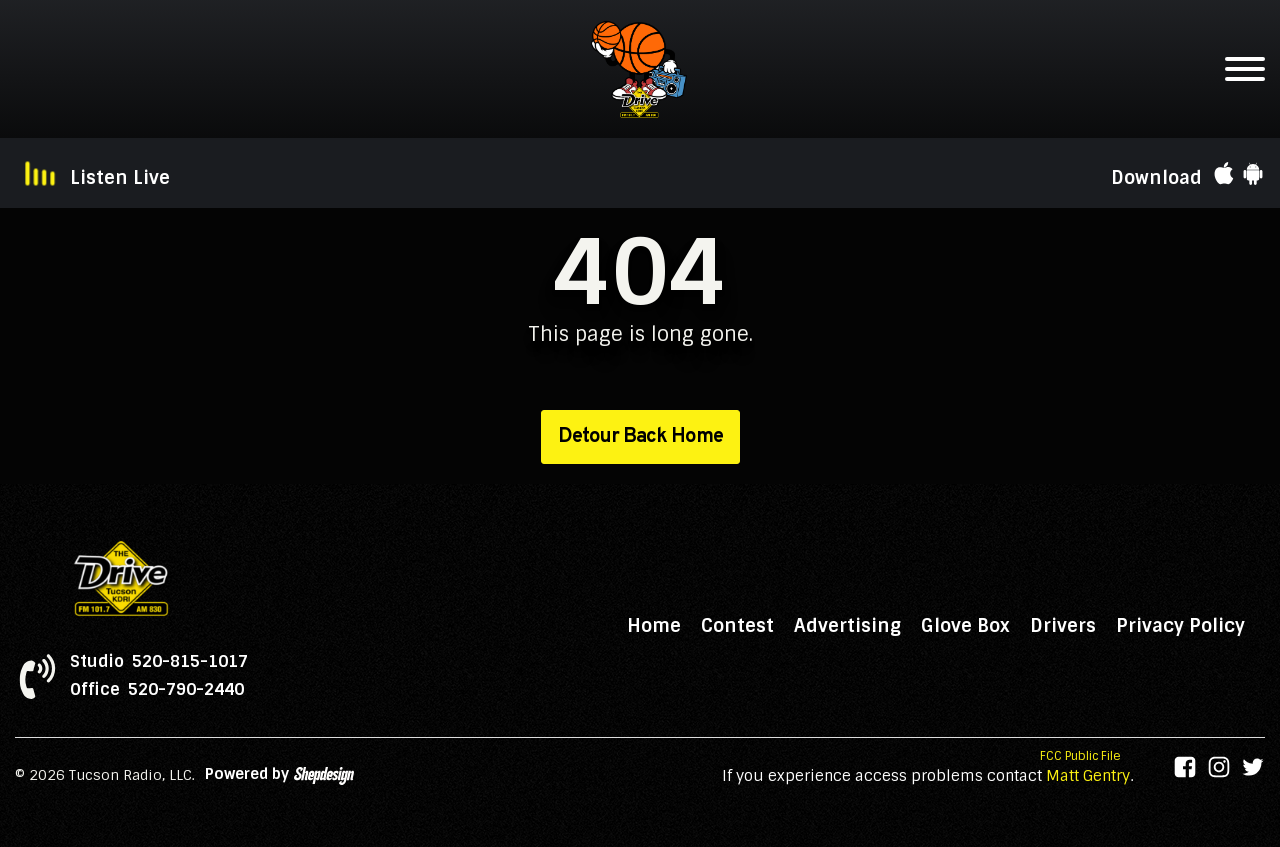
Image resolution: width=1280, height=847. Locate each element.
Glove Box (965, 626)
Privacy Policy (1180, 626)
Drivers (1063, 626)
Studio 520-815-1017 (159, 662)
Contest (737, 626)
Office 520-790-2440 (157, 690)
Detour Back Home (640, 437)
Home (654, 626)
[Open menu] (1245, 69)
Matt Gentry (1088, 776)
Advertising (847, 626)
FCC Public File (1080, 756)
